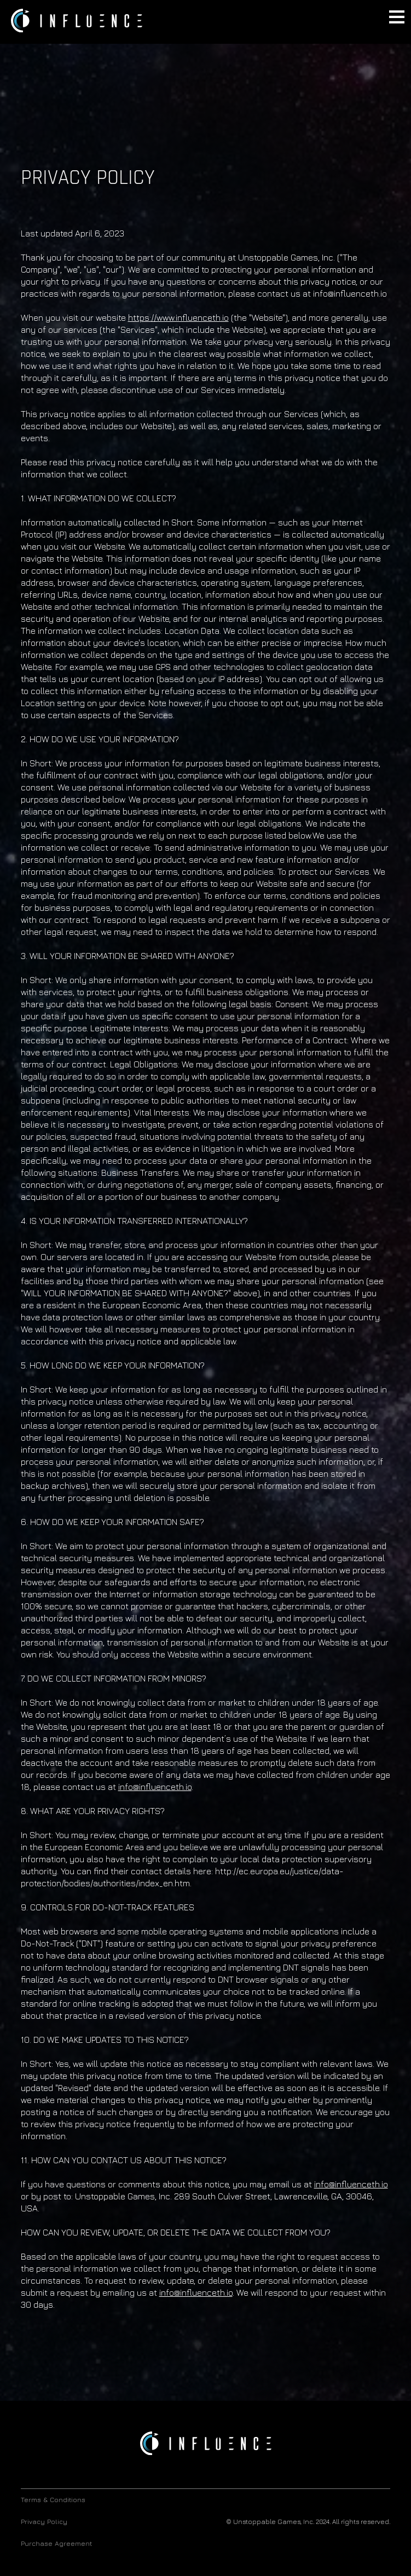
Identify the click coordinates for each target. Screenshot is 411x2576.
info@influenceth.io (155, 1787)
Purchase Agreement (56, 2543)
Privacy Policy (44, 2521)
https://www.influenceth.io (178, 317)
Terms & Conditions (53, 2500)
